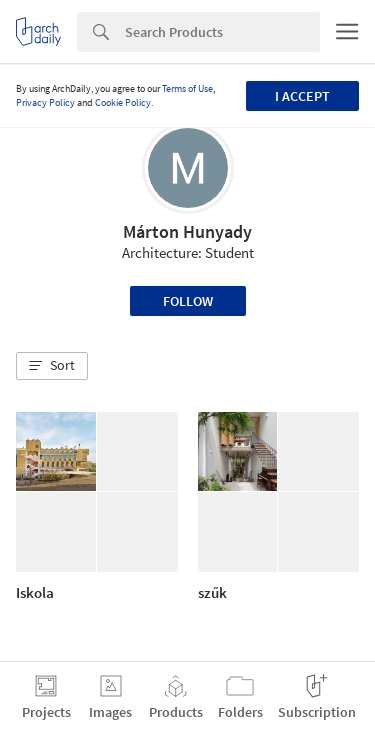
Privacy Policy (45, 102)
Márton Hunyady (187, 231)
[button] (52, 366)
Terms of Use (187, 88)
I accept (302, 96)
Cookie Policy (123, 102)
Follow (188, 301)
